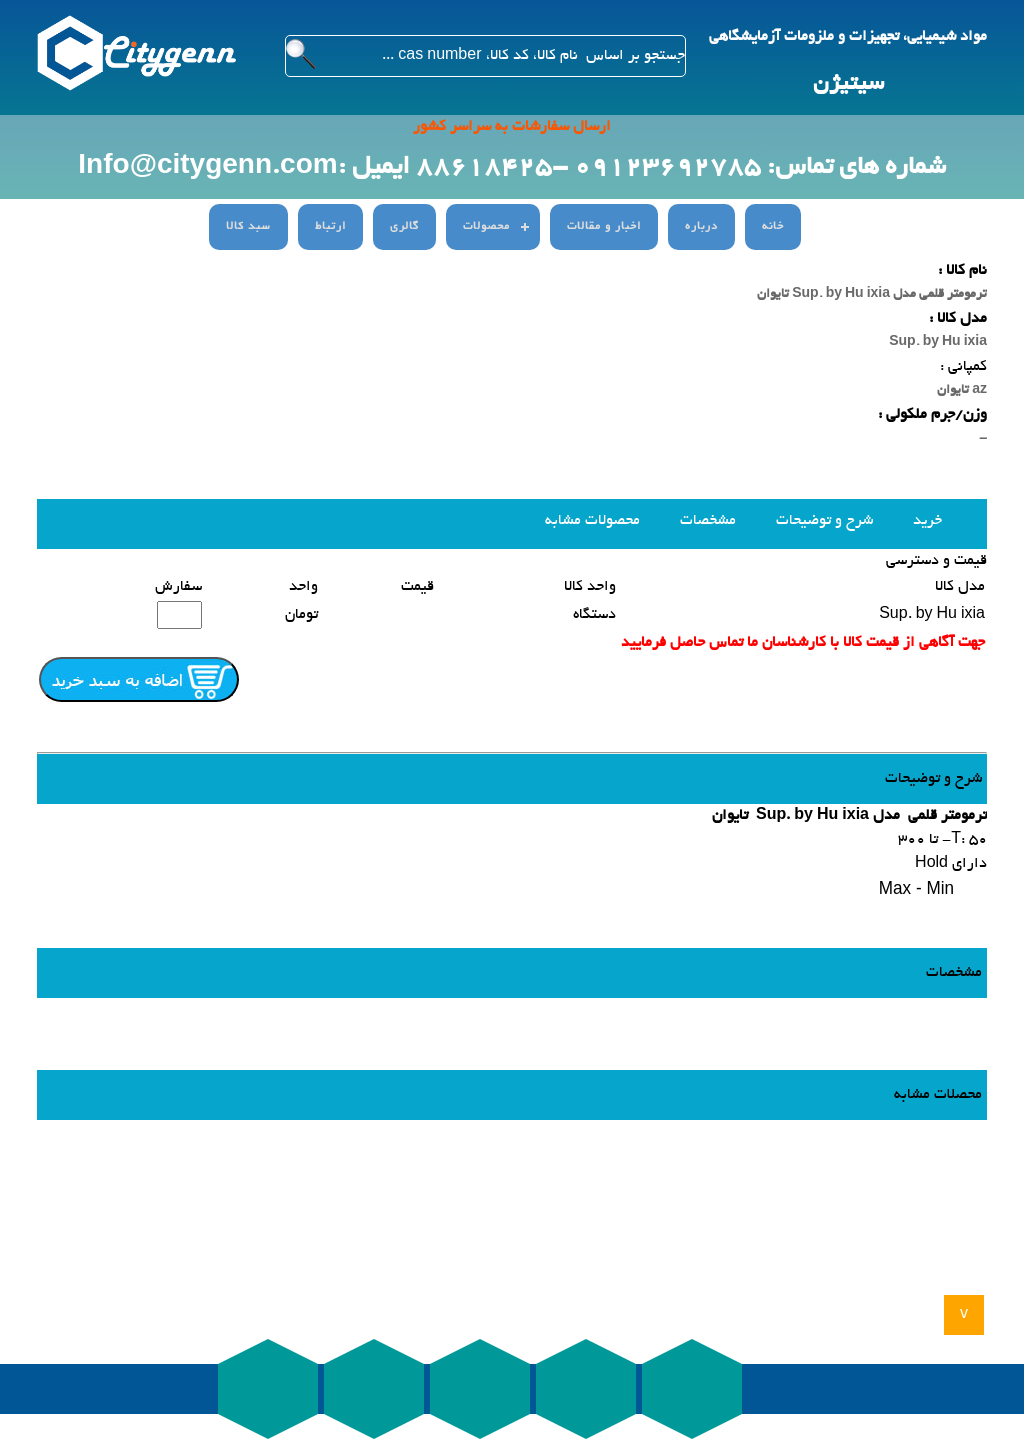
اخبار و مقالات (604, 227)
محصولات (486, 227)
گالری (404, 227)
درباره (701, 227)
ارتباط (330, 227)
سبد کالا (248, 227)
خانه (773, 227)
